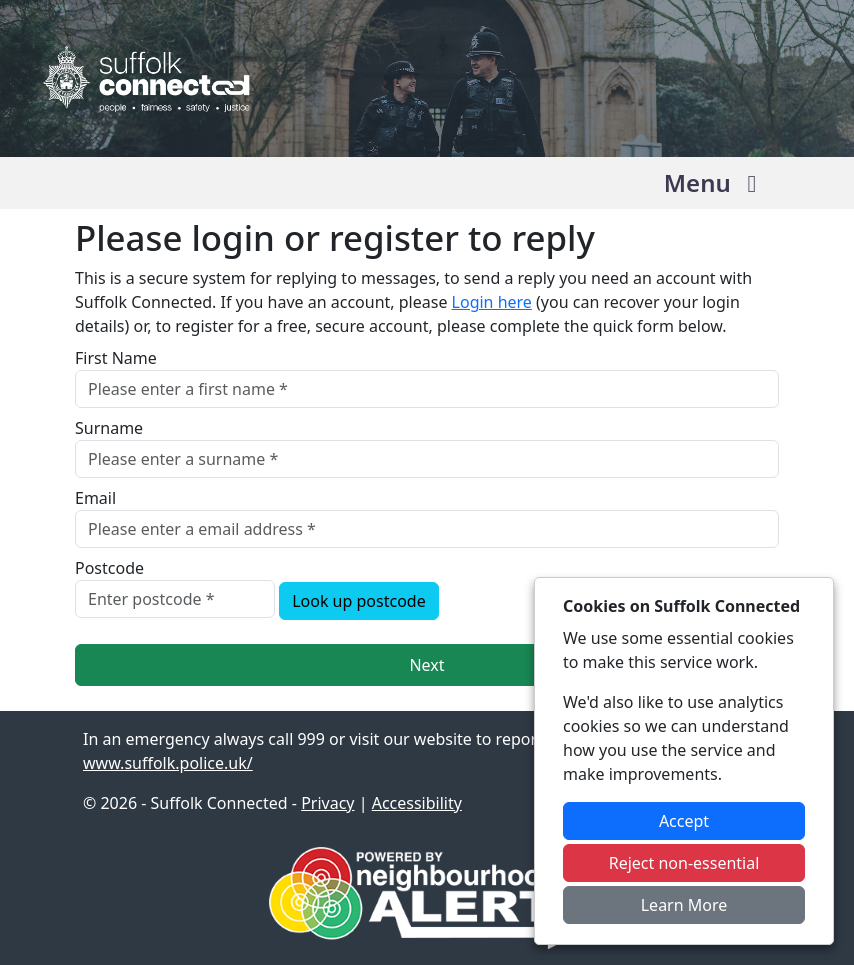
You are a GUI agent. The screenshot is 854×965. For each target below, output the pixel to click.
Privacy (327, 803)
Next (426, 665)
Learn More (684, 905)
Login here (492, 302)
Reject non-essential (684, 863)
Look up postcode (359, 601)
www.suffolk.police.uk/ (168, 763)
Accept (684, 821)
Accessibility (417, 803)
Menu (715, 182)
